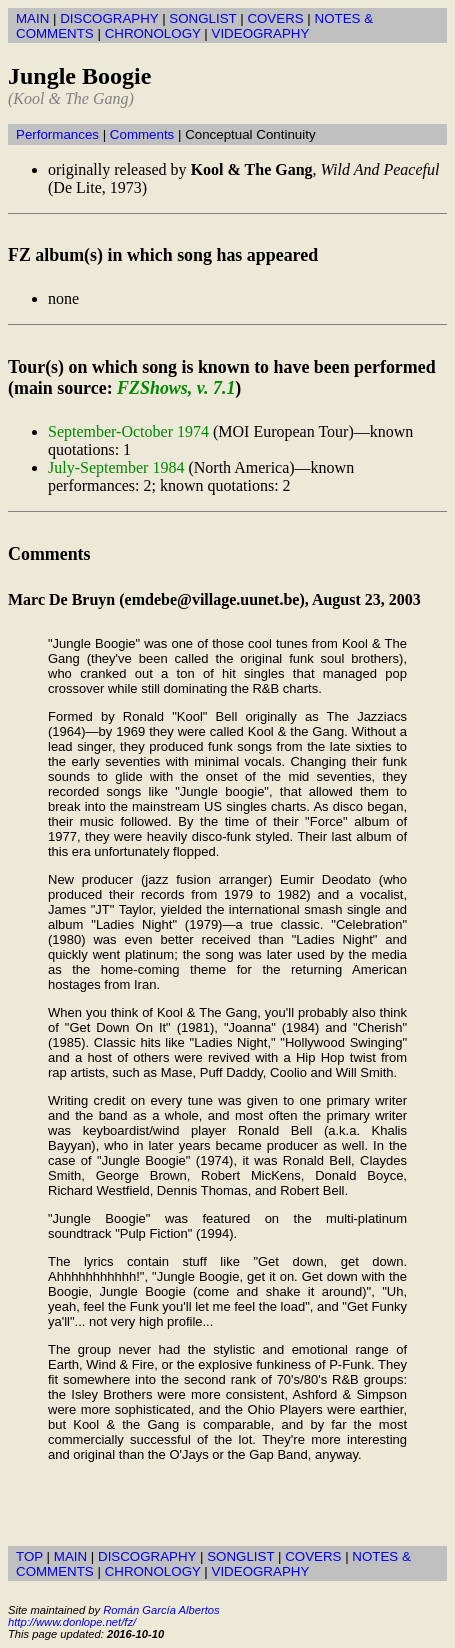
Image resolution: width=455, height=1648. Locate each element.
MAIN (32, 18)
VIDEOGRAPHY (261, 33)
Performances (57, 134)
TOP (29, 1556)
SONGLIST (202, 18)
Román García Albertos (161, 1610)
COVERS (275, 18)
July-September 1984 (116, 467)
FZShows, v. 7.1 (176, 388)
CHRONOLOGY (153, 33)
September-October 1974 (128, 431)
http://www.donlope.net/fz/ (72, 1622)
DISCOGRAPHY (109, 18)
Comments (142, 134)
